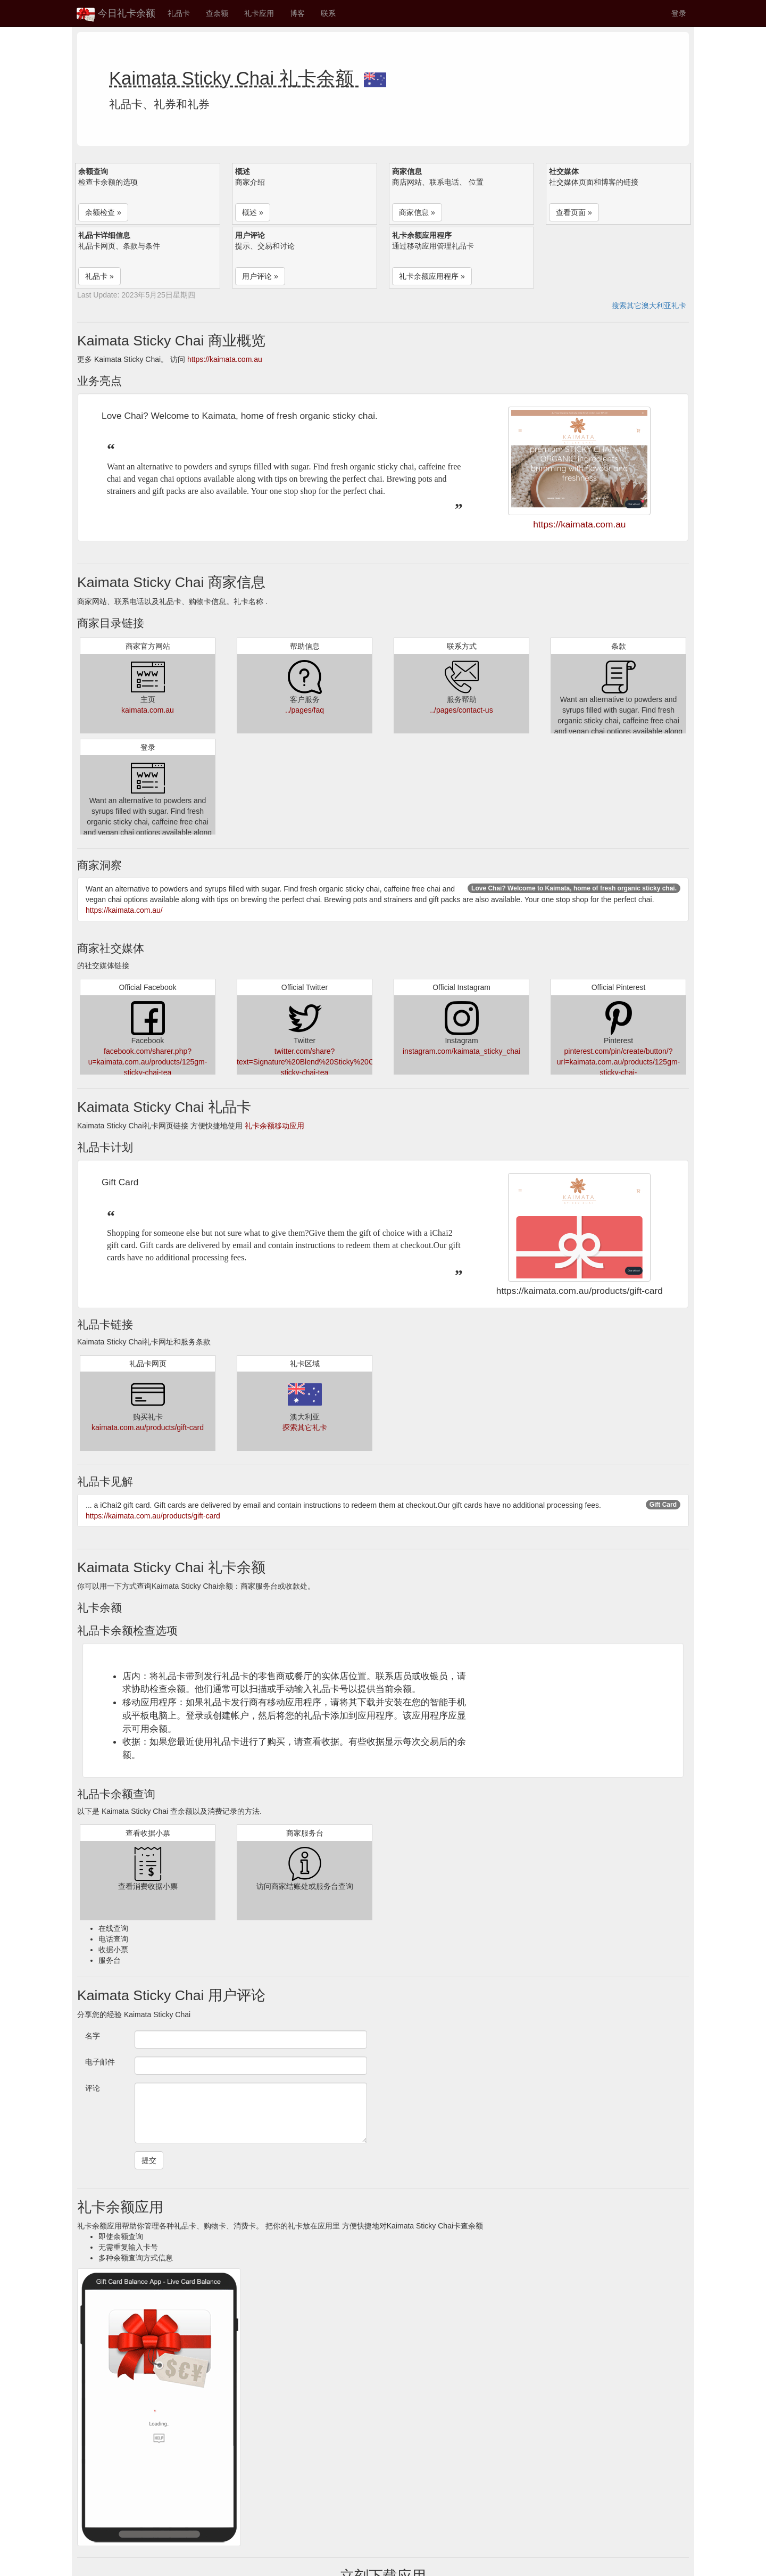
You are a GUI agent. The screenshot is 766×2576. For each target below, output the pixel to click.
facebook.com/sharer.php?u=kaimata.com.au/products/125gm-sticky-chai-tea (147, 1062)
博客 (297, 13)
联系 (328, 13)
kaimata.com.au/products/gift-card (147, 1427)
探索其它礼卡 (304, 1427)
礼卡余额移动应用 (274, 1125)
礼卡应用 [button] (259, 13)
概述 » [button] (252, 212)
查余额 (217, 13)
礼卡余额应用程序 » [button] (432, 276)
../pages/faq (304, 710)
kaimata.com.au (147, 710)
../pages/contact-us (461, 710)
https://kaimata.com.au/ (124, 910)
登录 (678, 13)
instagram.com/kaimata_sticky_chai (461, 1051)
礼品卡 (179, 13)
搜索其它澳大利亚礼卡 (649, 305)
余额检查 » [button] (103, 212)
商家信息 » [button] (417, 212)
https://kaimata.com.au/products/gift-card (153, 1516)
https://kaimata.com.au (224, 359)
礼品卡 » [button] (99, 276)
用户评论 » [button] (260, 276)
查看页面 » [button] (574, 212)
